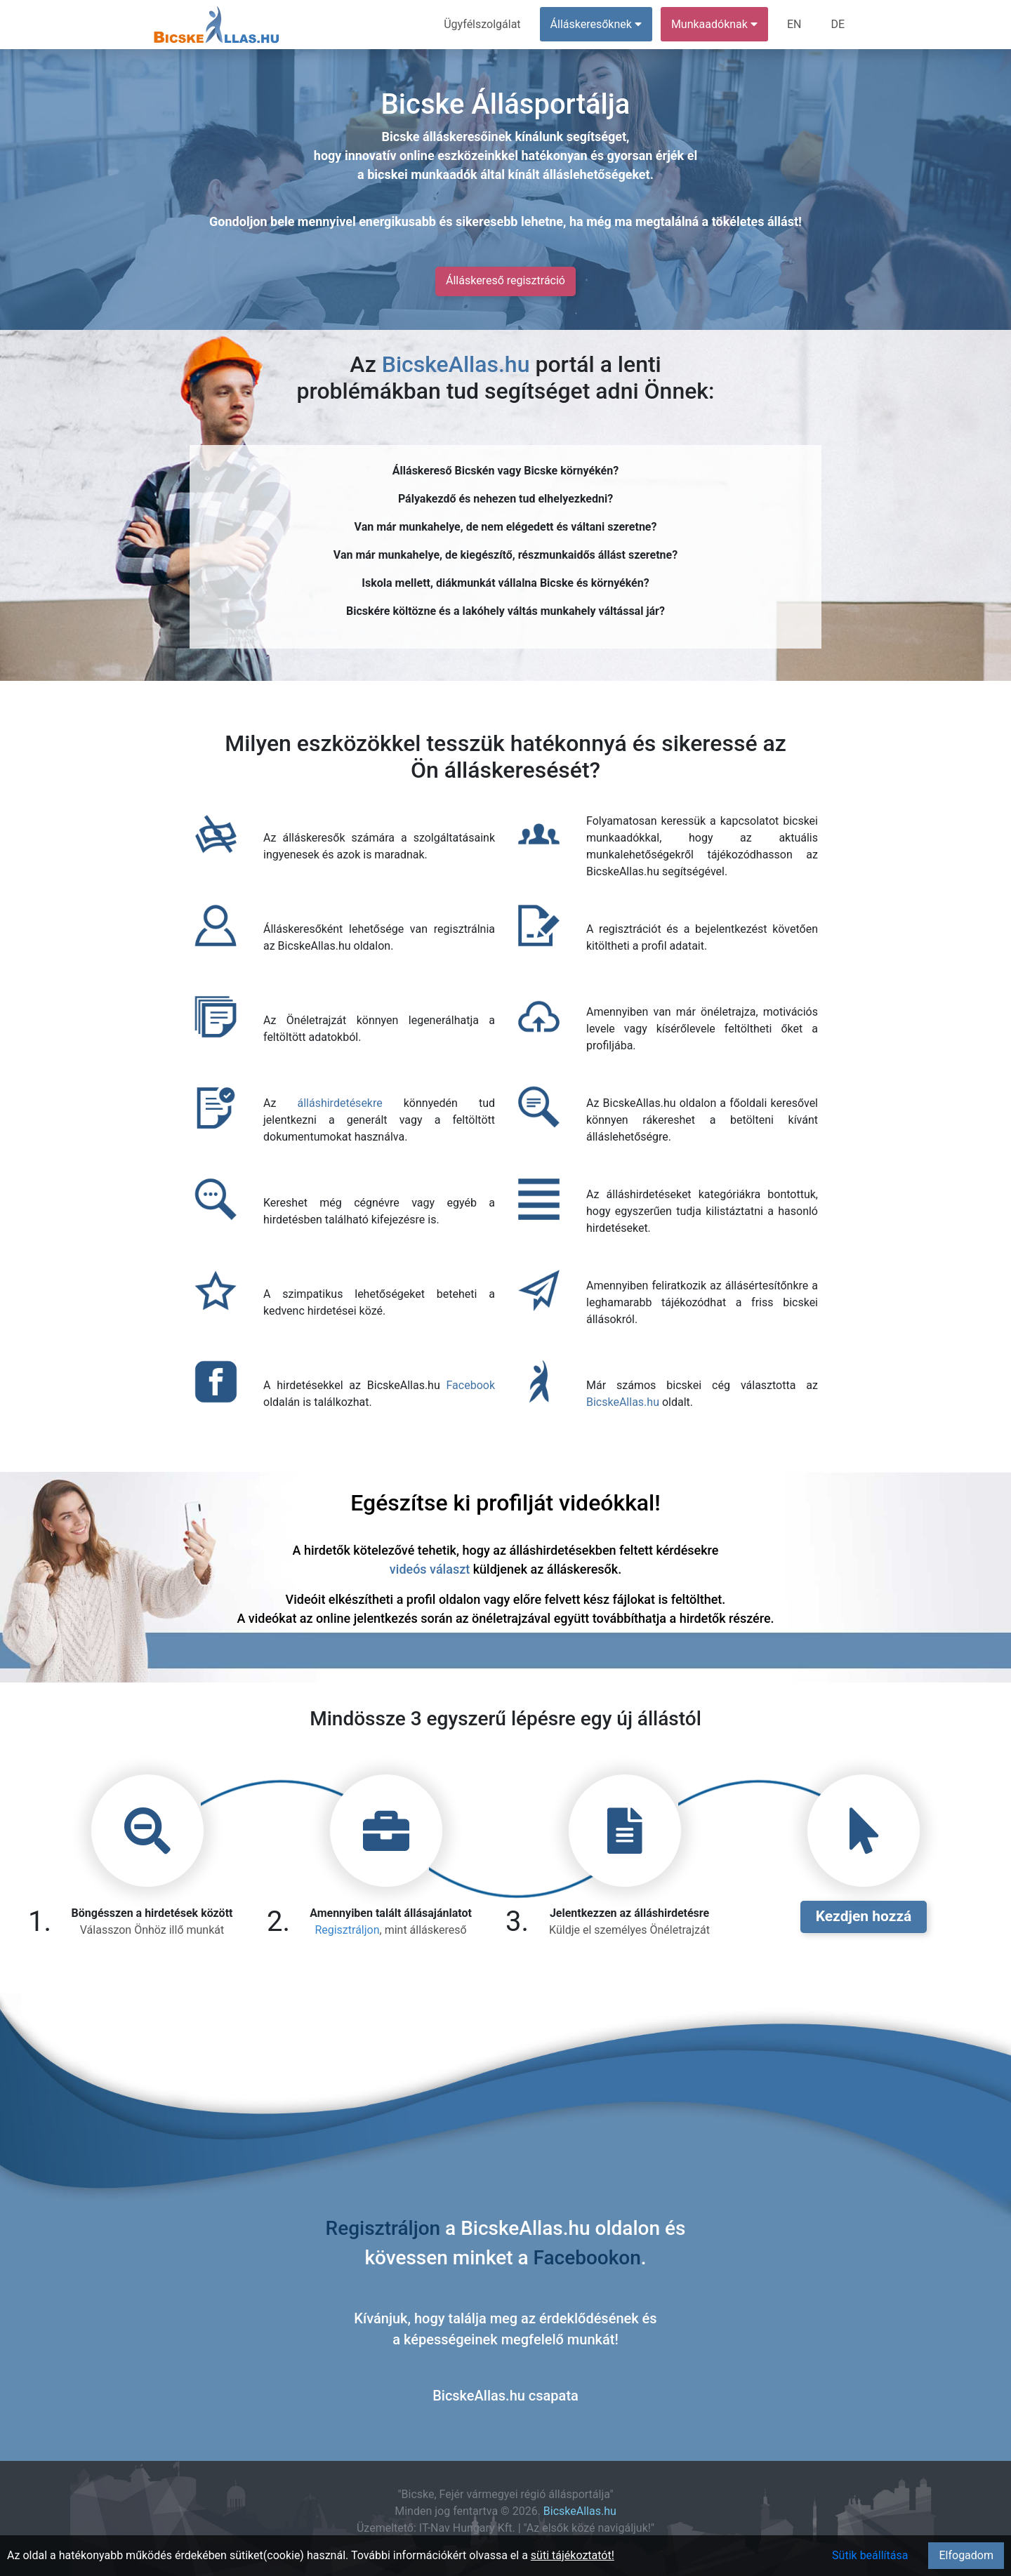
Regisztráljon (347, 1930)
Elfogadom (966, 2555)
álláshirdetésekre (339, 1103)
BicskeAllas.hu (456, 364)
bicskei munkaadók (422, 174)
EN (794, 24)
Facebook (471, 1385)
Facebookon (587, 2257)
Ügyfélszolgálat (482, 24)
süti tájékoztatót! (572, 2555)
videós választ (430, 1569)
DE (838, 24)
